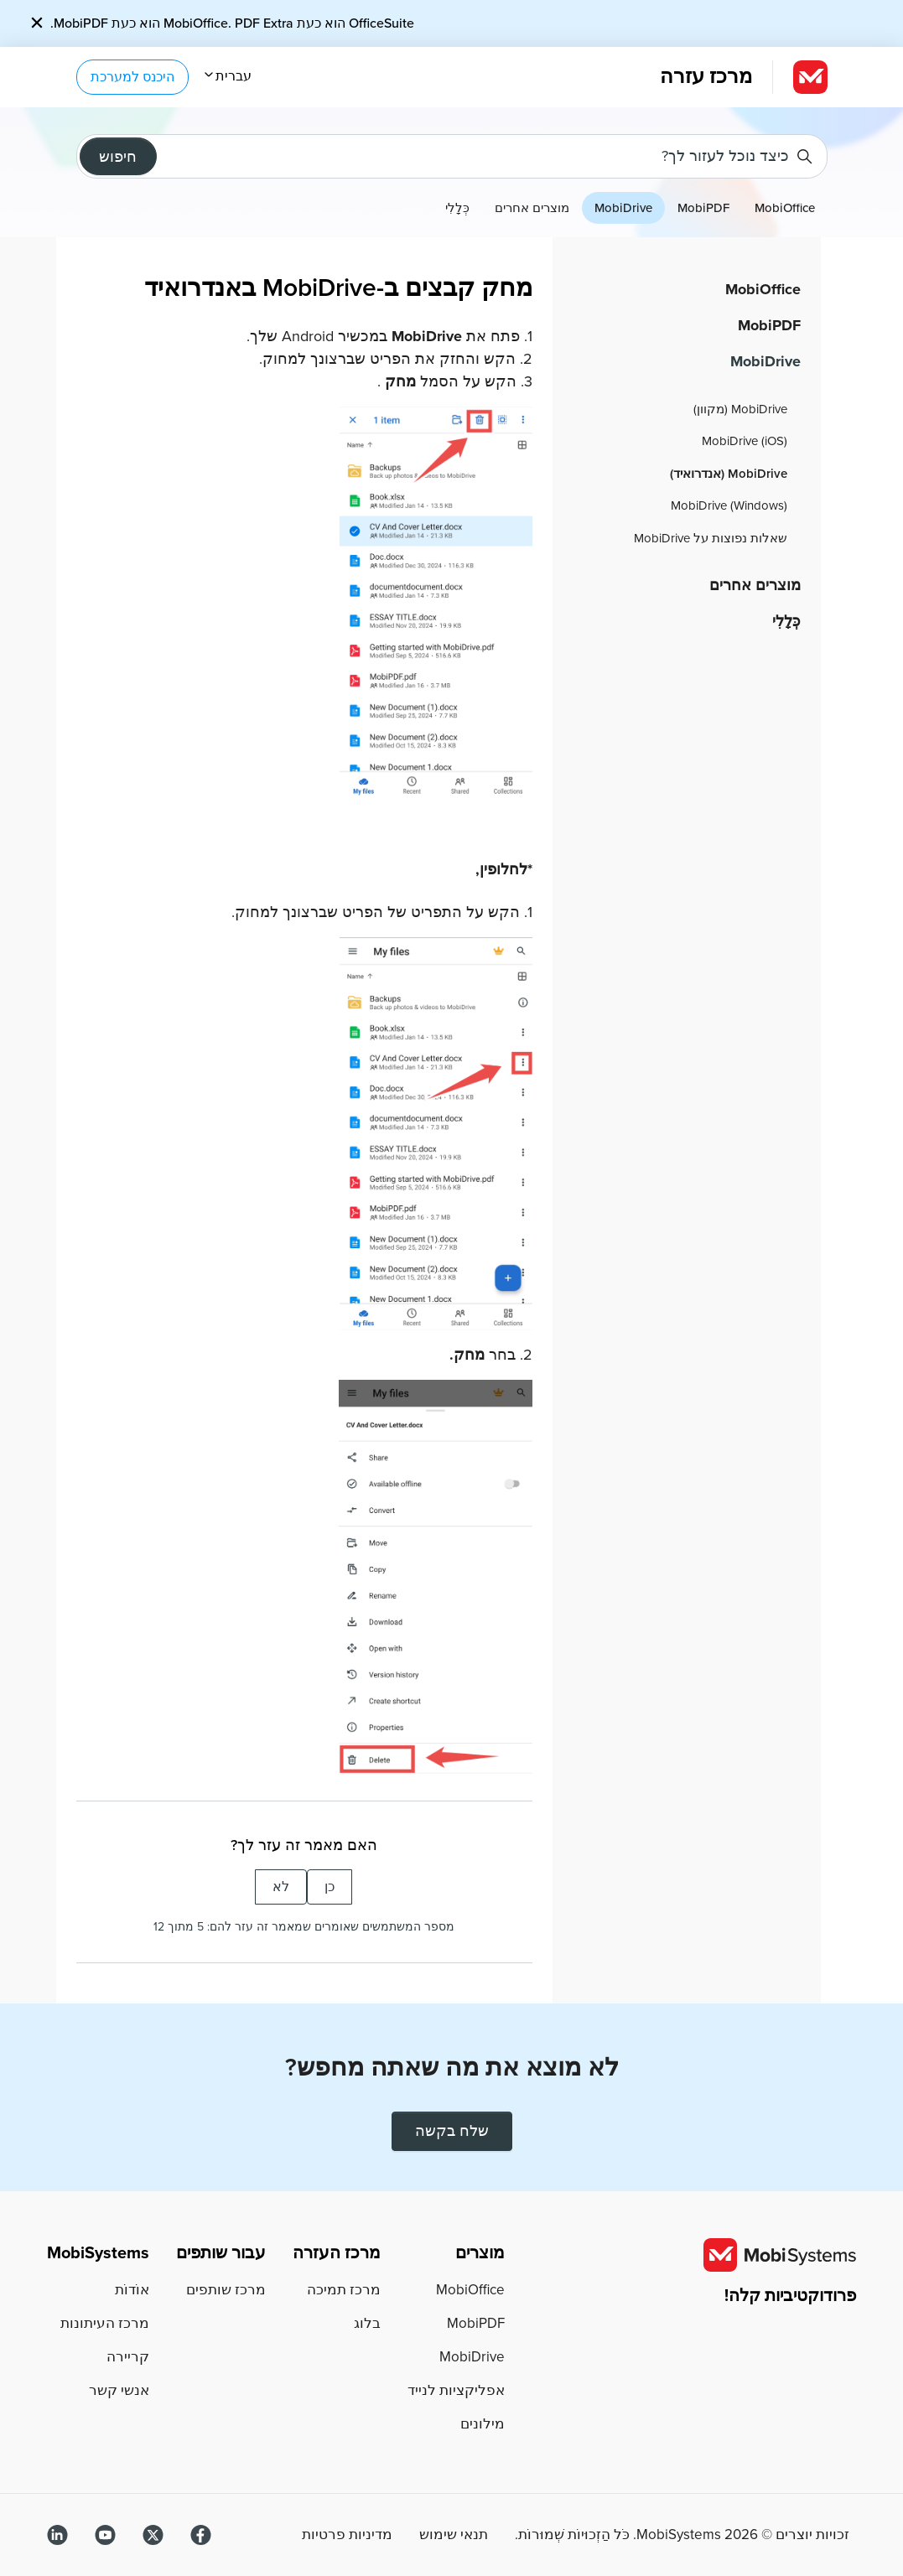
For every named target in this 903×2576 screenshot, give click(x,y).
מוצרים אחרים (532, 207)
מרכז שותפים (226, 2290)
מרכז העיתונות (104, 2323)
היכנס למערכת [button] (132, 77)
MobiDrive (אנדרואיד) (728, 473)
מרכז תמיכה (344, 2290)
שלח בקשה (452, 2131)
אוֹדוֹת (132, 2290)
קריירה (127, 2357)
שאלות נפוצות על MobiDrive (710, 538)
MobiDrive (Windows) (729, 505)
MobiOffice (785, 207)
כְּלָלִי (457, 207)
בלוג (367, 2323)
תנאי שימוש (453, 2534)
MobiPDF (703, 207)
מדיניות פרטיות (347, 2534)
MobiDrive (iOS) (744, 440)
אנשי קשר (119, 2390)
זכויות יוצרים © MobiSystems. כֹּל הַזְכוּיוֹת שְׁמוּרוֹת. (682, 2534)
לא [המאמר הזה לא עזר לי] (280, 1887)
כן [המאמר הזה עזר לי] (329, 1887)
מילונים (482, 2424)
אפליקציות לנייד (456, 2390)
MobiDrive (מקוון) (740, 409)
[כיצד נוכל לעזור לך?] (452, 156)
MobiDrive (623, 207)
